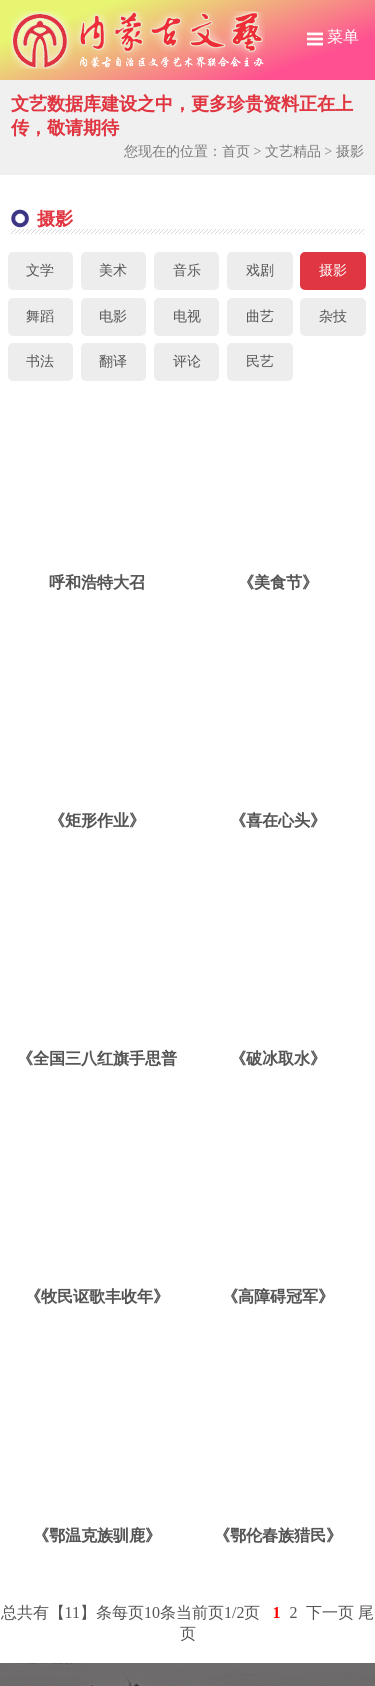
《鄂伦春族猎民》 (278, 1535)
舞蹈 (40, 316)
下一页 (330, 1612)
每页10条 (144, 1612)
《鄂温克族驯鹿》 (97, 1535)
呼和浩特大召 (97, 582)
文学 (40, 270)
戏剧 (260, 270)
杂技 (333, 316)
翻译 (113, 361)
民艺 (260, 361)
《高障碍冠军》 (278, 1296)
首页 (236, 151)
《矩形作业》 (97, 820)
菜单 (333, 36)
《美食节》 (278, 582)
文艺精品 (293, 151)
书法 (40, 361)
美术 (113, 270)
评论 (187, 361)
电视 (187, 316)
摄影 (350, 151)
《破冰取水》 (278, 1058)
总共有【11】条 (56, 1612)
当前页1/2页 (218, 1612)
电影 (113, 316)
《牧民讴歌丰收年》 (97, 1296)
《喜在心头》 (278, 820)
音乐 (187, 270)
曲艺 (260, 316)
